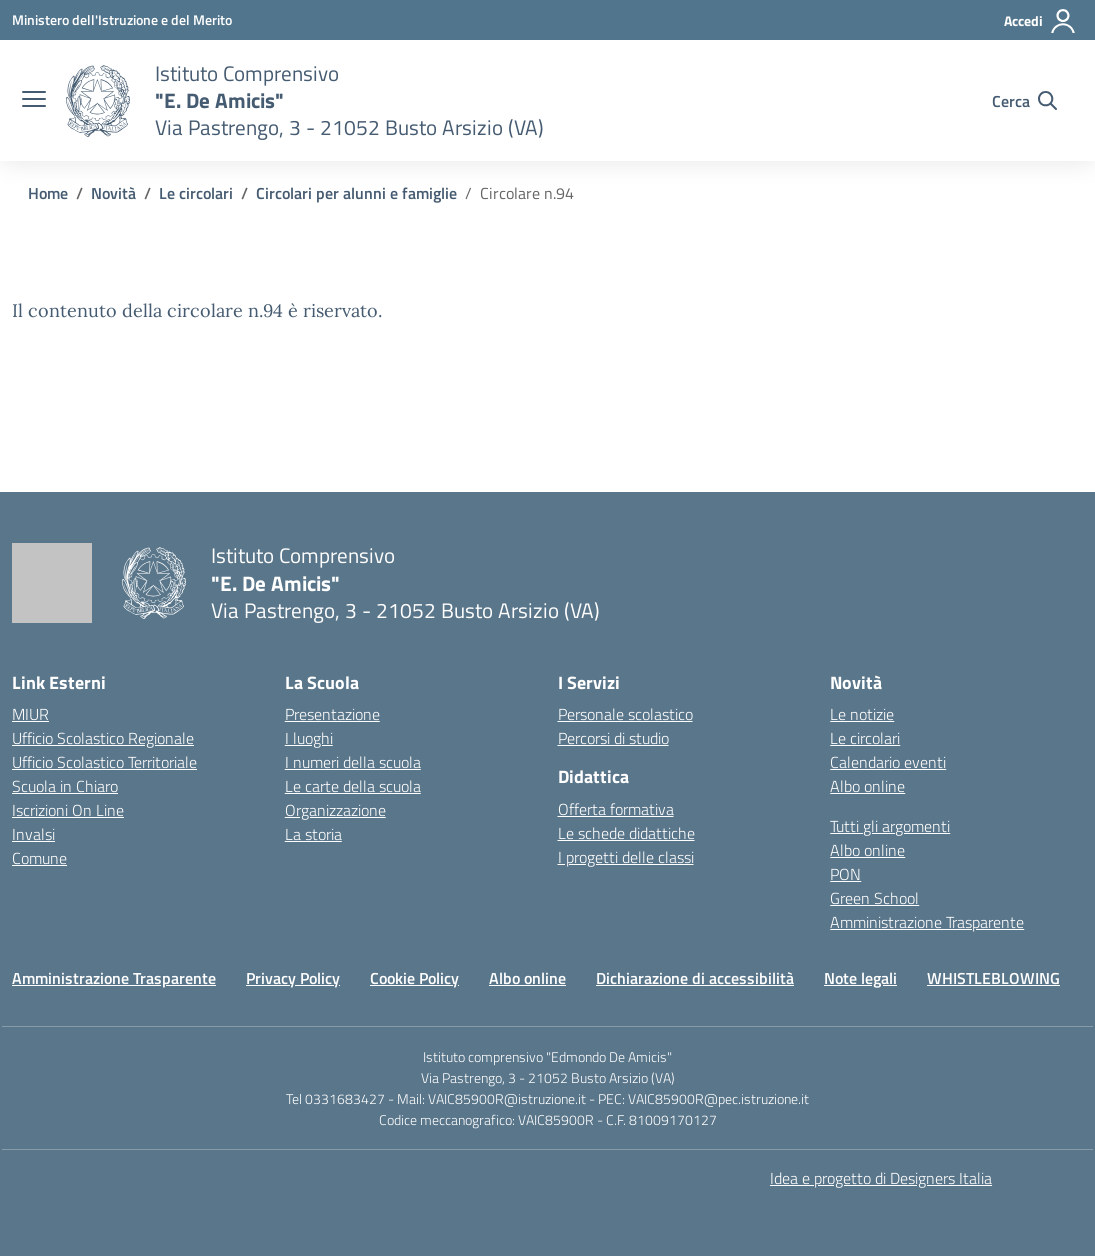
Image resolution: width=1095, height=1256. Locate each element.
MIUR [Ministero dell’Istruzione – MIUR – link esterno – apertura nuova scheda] (30, 714)
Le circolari (865, 738)
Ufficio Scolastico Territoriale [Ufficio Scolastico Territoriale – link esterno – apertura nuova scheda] (104, 762)
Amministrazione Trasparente (927, 922)
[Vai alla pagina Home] (48, 193)
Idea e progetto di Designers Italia (881, 1178)
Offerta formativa (616, 809)
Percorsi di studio (613, 738)
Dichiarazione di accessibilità (695, 978)
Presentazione (332, 714)
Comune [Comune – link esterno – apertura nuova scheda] (39, 858)
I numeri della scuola (353, 762)
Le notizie (862, 714)
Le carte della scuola (353, 786)
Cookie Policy (414, 978)
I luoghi (309, 738)
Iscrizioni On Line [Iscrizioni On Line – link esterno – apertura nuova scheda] (68, 810)
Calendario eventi (888, 762)
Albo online (867, 786)
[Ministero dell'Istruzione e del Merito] (122, 19)
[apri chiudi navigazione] (34, 101)
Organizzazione (335, 810)
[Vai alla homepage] (98, 101)
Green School (874, 898)
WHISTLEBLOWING (993, 978)
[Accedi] (1040, 21)
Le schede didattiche (626, 833)
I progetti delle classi (626, 857)
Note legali (860, 978)
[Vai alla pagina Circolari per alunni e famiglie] (356, 193)
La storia (313, 834)
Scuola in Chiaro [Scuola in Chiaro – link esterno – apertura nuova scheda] (65, 786)
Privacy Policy (293, 978)
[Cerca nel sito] (1024, 101)
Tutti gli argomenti (890, 826)
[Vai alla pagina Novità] (113, 193)
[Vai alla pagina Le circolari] (196, 193)
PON (845, 874)
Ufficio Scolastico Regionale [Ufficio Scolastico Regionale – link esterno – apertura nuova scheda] (103, 738)
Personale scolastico (625, 714)
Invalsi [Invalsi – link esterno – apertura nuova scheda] (33, 834)
